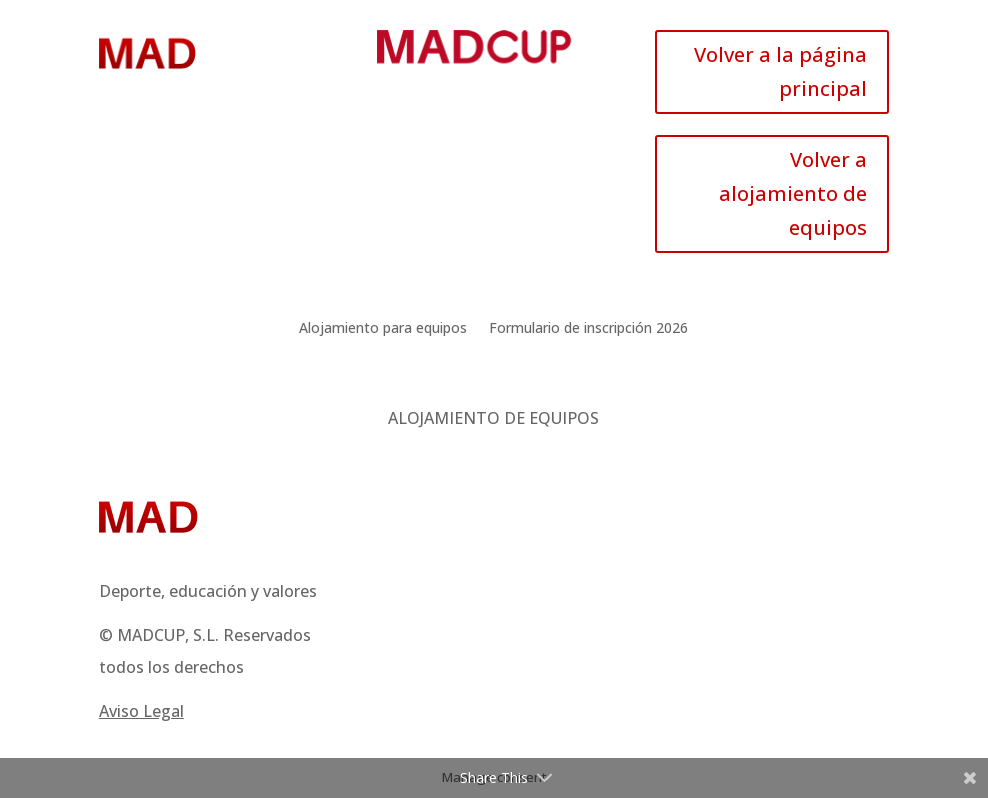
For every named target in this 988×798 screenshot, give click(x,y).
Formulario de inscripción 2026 (588, 329)
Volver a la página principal (780, 71)
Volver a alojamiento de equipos (793, 193)
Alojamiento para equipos (383, 329)
